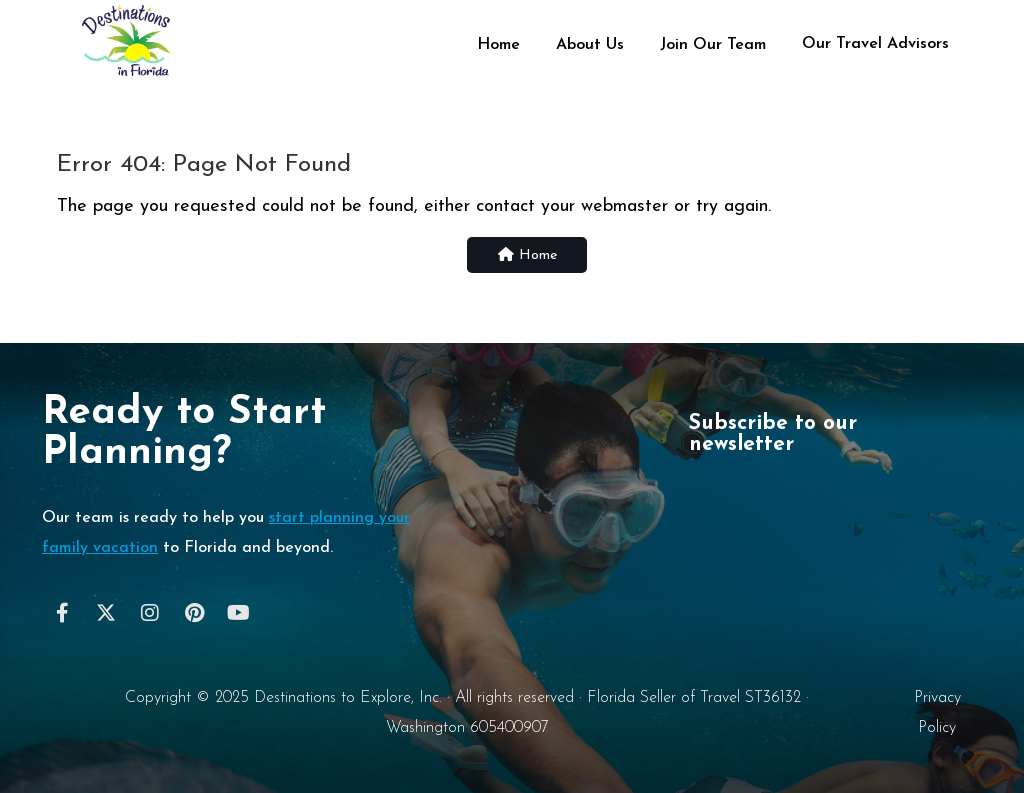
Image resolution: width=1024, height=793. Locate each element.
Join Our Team (713, 44)
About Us (590, 44)
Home (498, 44)
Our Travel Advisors (875, 43)
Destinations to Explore (332, 698)
